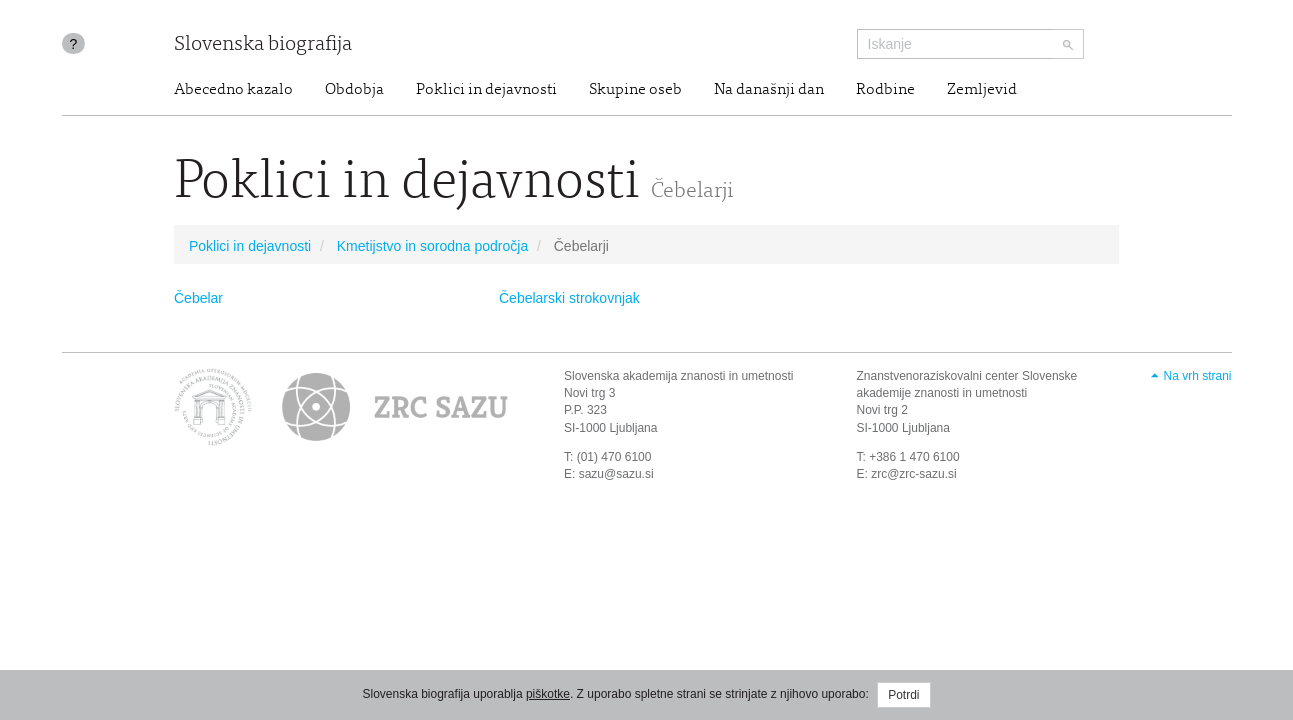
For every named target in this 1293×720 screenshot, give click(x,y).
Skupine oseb (635, 90)
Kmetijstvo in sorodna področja (432, 246)
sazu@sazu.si (616, 474)
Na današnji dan (769, 90)
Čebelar (198, 298)
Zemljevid (982, 90)
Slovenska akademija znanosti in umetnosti (678, 376)
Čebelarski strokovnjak (569, 298)
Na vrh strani (1197, 376)
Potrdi (903, 695)
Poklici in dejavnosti (486, 90)
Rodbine (885, 90)
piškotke (548, 694)
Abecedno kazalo (233, 90)
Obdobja (354, 90)
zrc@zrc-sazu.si (914, 474)
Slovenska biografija (263, 45)
